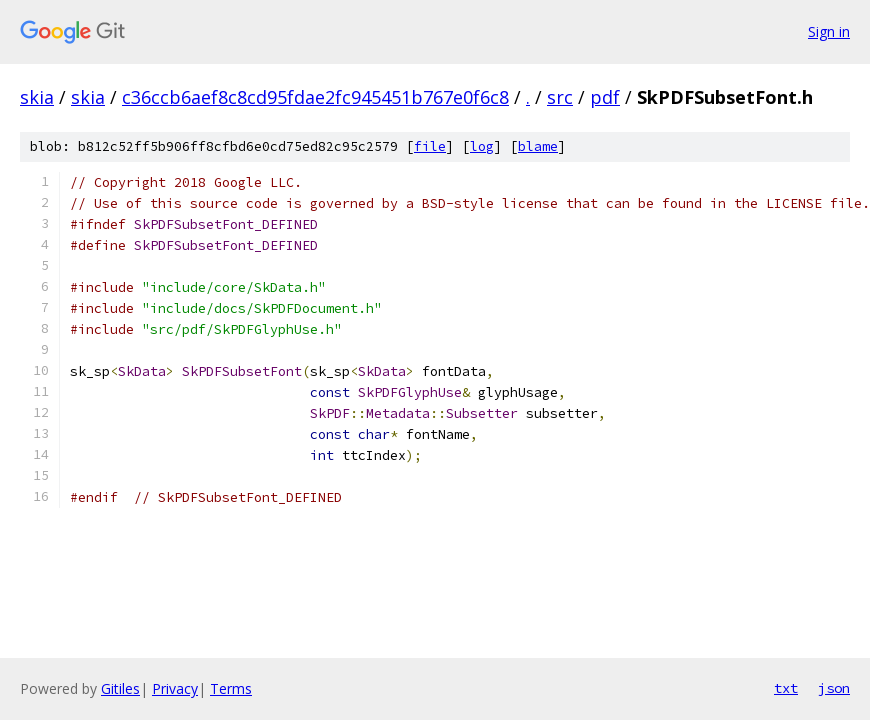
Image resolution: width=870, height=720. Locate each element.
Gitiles (120, 688)
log (482, 146)
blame (538, 146)
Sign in (829, 31)
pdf (605, 97)
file (430, 146)
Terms (231, 688)
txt (786, 688)
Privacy (175, 688)
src (560, 97)
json (834, 688)
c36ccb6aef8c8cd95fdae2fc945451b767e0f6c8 (315, 97)
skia (37, 97)
